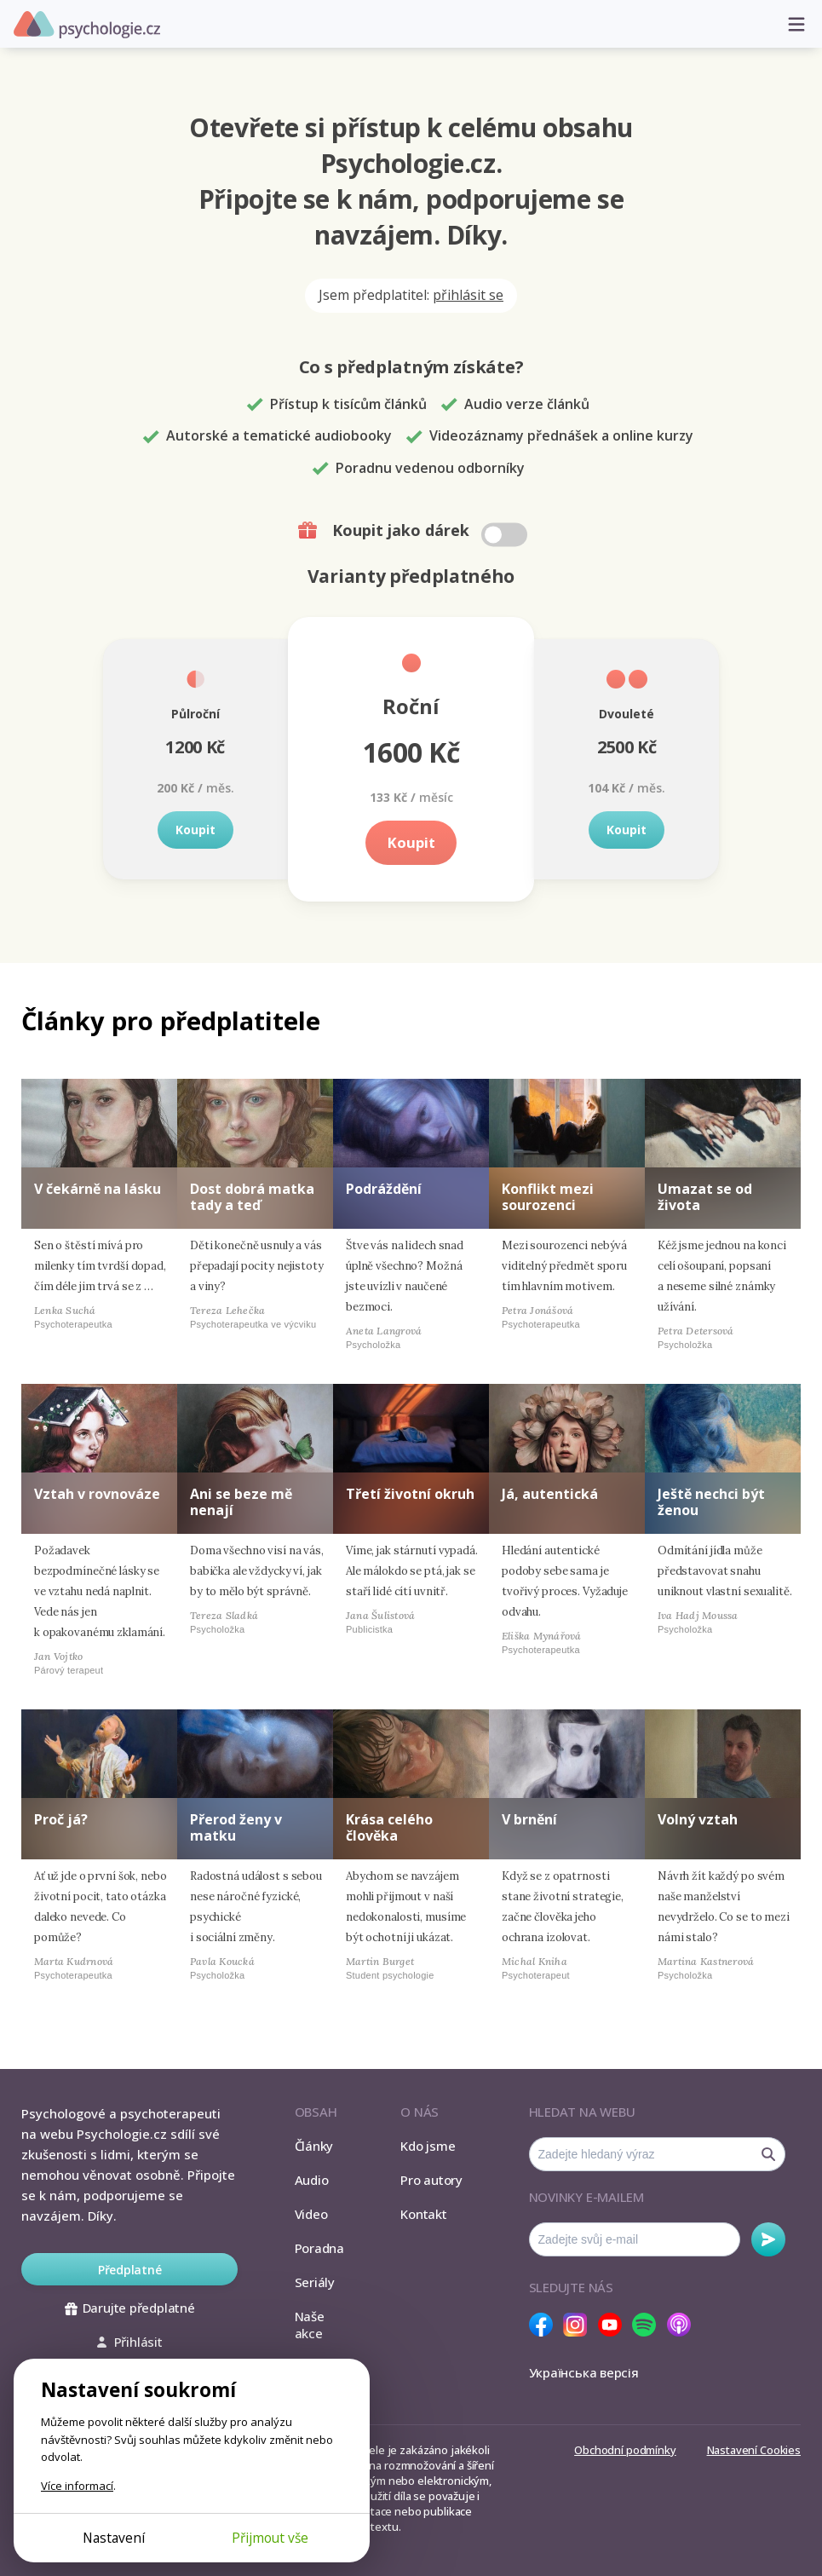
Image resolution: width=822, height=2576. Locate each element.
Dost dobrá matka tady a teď (252, 1196)
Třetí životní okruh (410, 1493)
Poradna (319, 2247)
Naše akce (310, 2325)
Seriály (315, 2282)
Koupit (195, 829)
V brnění (529, 1819)
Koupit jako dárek (414, 531)
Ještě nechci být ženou (711, 1501)
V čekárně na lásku (97, 1188)
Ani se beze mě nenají (241, 1501)
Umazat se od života (705, 1196)
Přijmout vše (270, 2537)
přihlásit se (468, 294)
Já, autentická (550, 1493)
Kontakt (423, 2213)
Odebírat (768, 2239)
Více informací (77, 2485)
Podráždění (384, 1188)
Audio (312, 2179)
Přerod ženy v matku (236, 1827)
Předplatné (130, 2270)
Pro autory (431, 2179)
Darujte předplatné (130, 2307)
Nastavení (114, 2537)
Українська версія (584, 2372)
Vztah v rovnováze (97, 1493)
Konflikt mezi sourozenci (548, 1196)
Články (314, 2145)
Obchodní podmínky (624, 2450)
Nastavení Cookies (754, 2450)
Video (311, 2213)
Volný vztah (698, 1819)
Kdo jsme (427, 2145)
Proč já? (61, 1819)
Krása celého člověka (389, 1827)
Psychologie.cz (87, 25)
